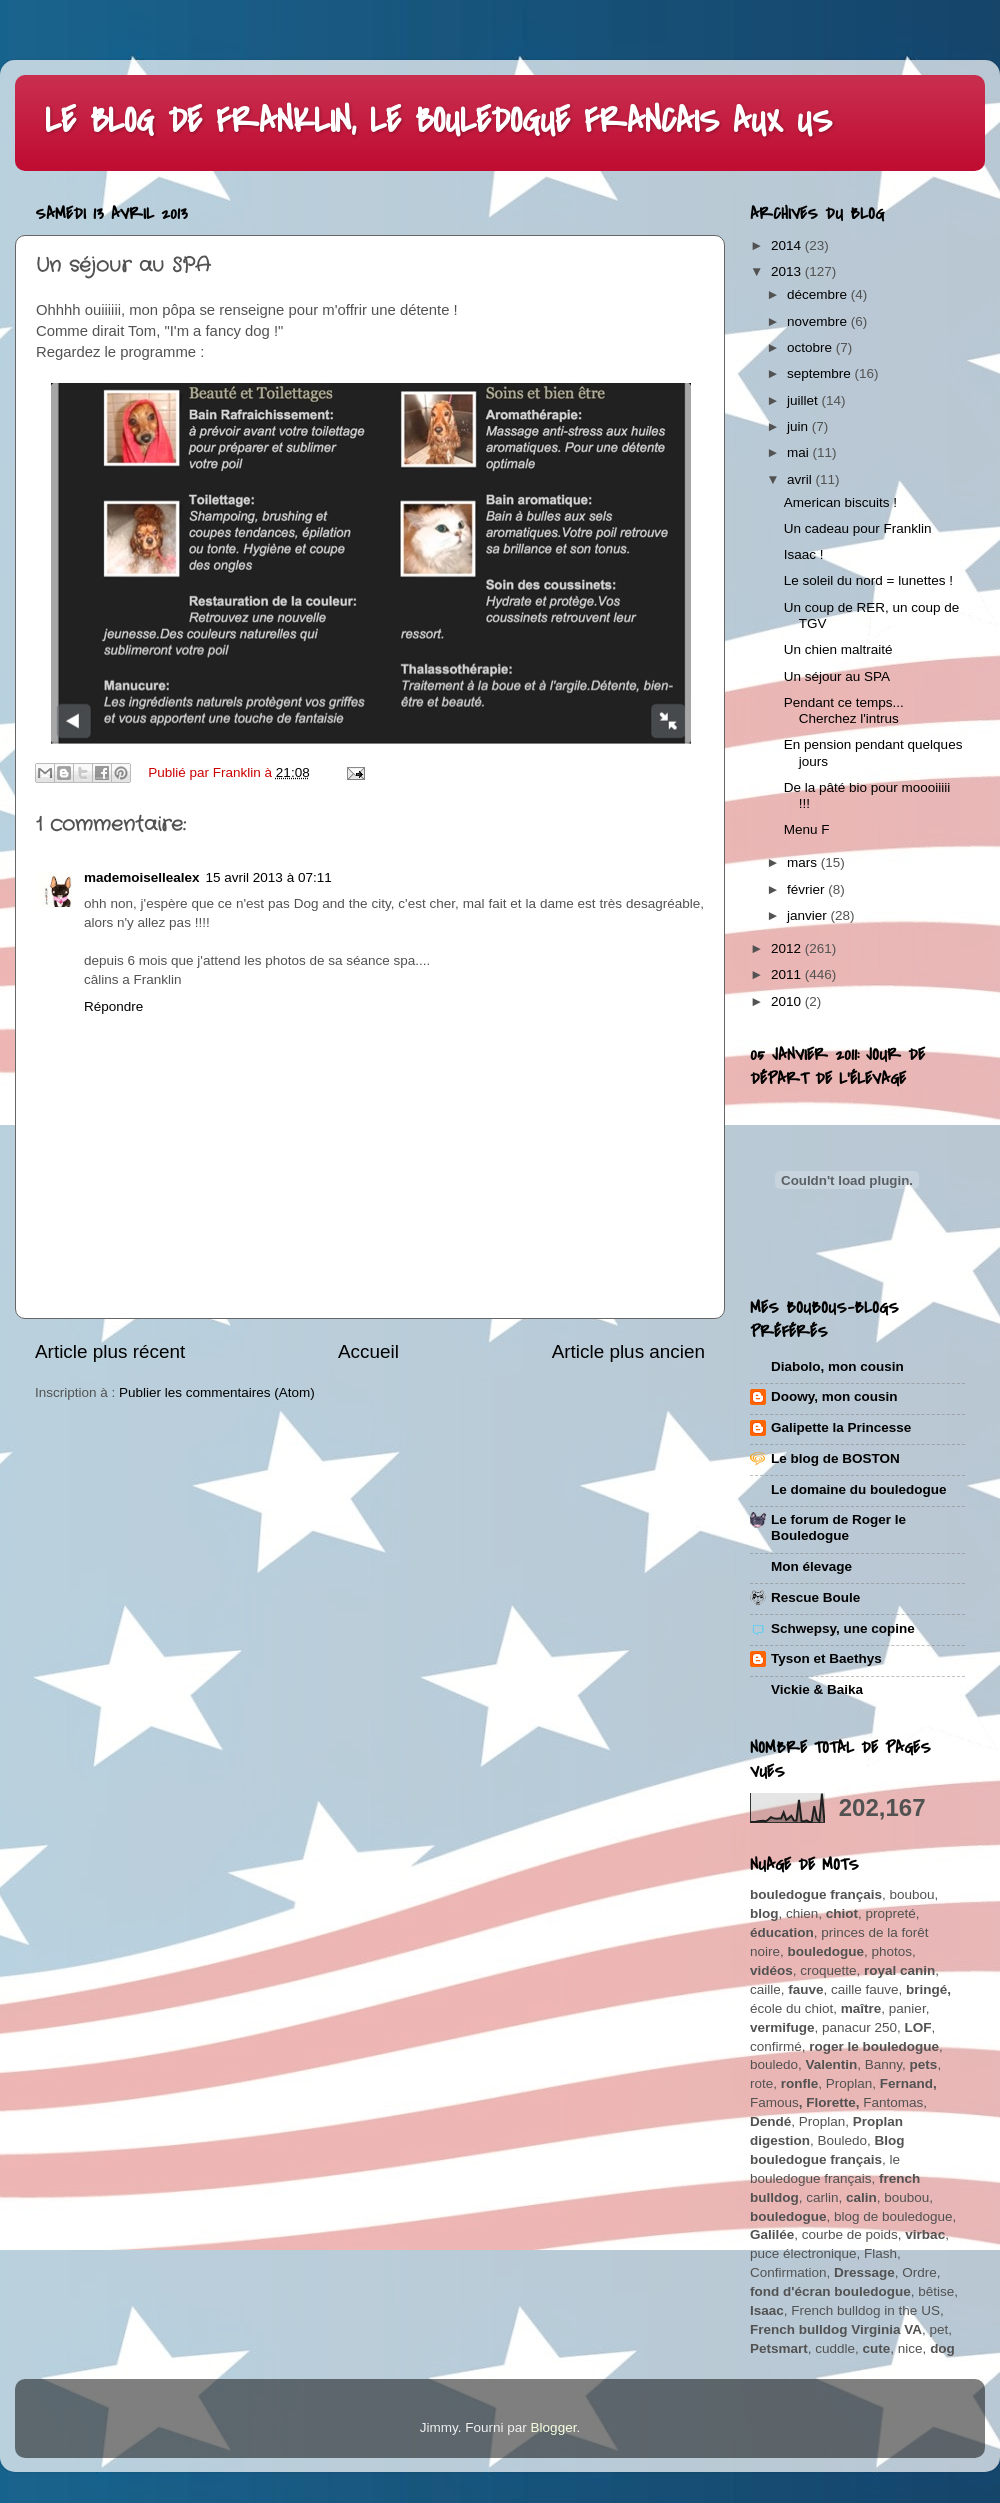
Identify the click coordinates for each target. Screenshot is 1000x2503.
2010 (788, 1001)
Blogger (554, 2427)
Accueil (368, 1351)
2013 (788, 271)
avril (801, 479)
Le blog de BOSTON (835, 1458)
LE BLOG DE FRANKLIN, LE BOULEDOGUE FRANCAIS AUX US (438, 121)
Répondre (113, 1006)
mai (800, 452)
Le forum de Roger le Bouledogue (838, 1527)
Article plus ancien (628, 1351)
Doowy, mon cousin (834, 1396)
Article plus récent (110, 1351)
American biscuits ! (840, 502)
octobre (811, 347)
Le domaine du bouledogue (859, 1489)
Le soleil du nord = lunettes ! (868, 580)
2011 (788, 974)
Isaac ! (804, 554)
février (807, 889)
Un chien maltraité (838, 649)
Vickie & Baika (817, 1689)
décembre (819, 294)
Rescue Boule (815, 1597)
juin (799, 426)
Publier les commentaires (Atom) (217, 1392)
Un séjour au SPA (837, 676)
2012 (788, 948)
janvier (809, 915)
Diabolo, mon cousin (837, 1366)
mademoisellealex (142, 877)
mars (804, 862)
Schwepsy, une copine (843, 1628)
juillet (804, 400)
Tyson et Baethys (826, 1658)
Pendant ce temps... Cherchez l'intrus (844, 710)
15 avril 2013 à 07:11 (269, 877)
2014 (788, 245)
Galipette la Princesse (841, 1427)
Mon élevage (811, 1566)
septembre (821, 373)
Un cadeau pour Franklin (858, 528)
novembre (819, 321)
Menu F (807, 829)
